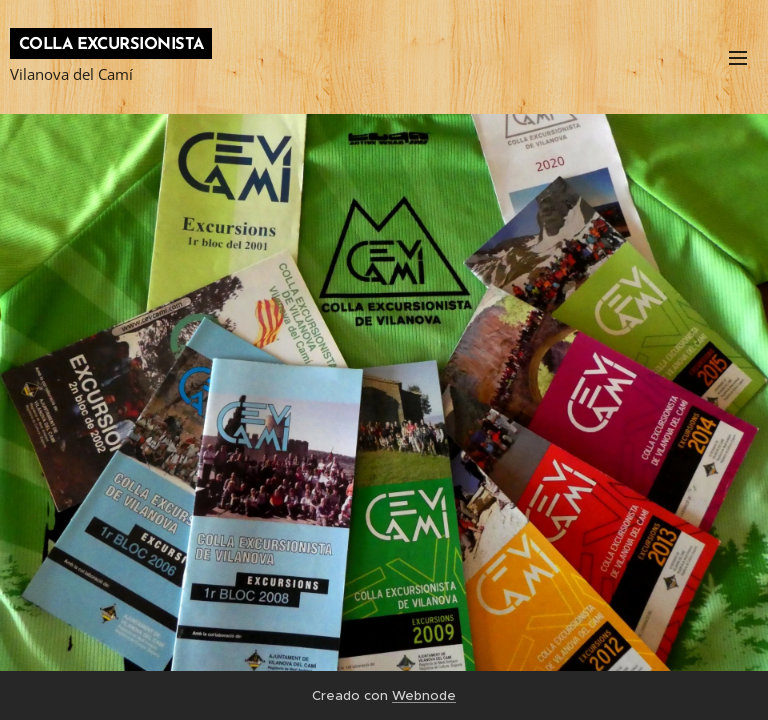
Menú (738, 58)
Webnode (424, 695)
